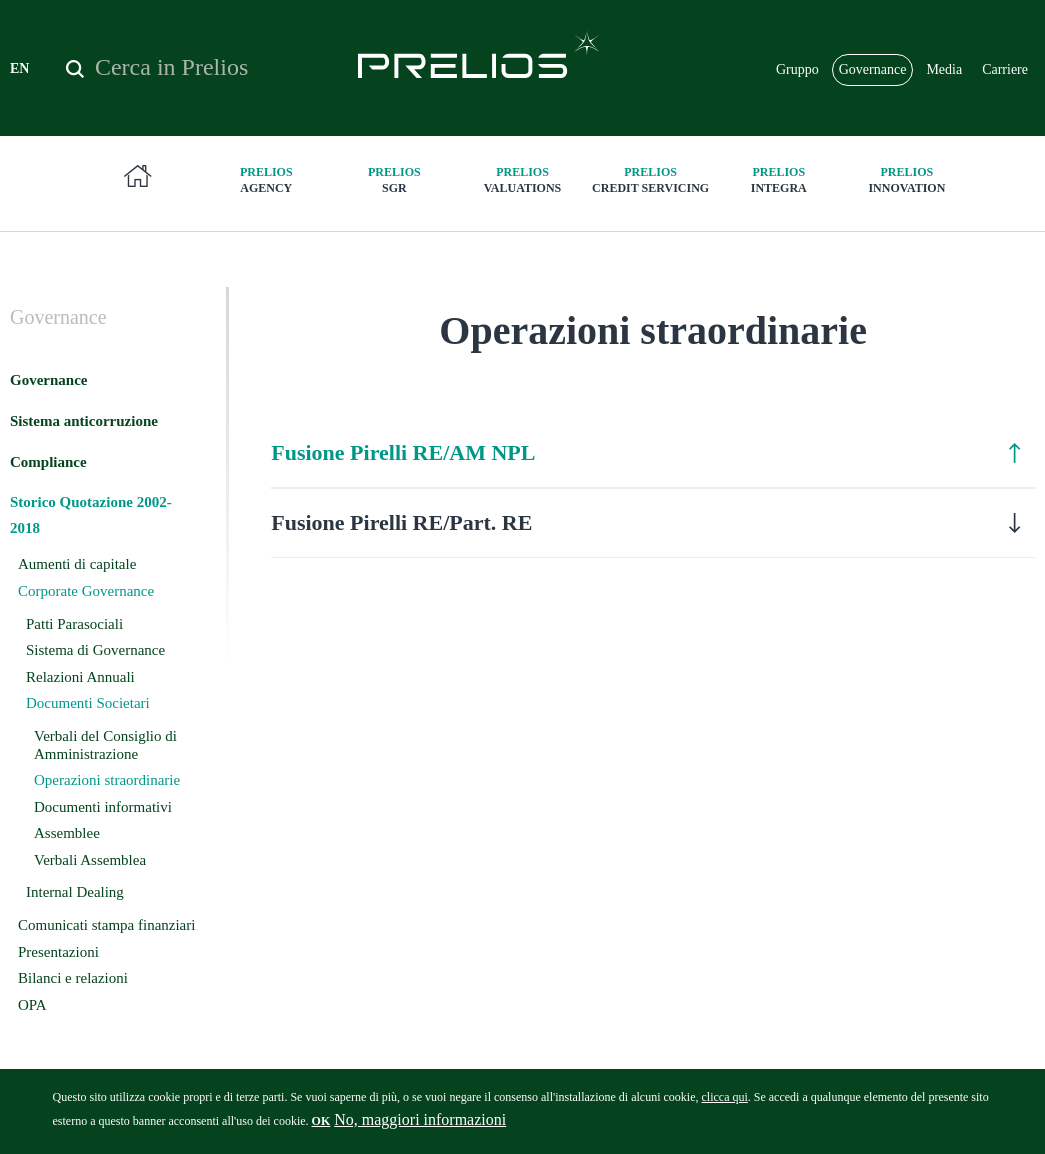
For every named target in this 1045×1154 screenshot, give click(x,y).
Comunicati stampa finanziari (106, 925)
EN (19, 68)
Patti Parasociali (74, 624)
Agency (266, 179)
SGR (394, 179)
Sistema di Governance (95, 650)
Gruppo (797, 69)
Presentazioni (58, 952)
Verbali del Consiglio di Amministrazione (105, 745)
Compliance (48, 462)
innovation (907, 179)
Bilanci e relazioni (73, 978)
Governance (873, 69)
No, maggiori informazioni (420, 1126)
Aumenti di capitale (77, 564)
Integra (779, 179)
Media (944, 69)
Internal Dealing (75, 892)
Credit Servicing (651, 179)
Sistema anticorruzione (84, 421)
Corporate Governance (86, 591)
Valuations (522, 179)
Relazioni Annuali (80, 677)
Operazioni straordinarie (107, 780)
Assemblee (67, 833)
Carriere (1005, 69)
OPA (32, 1005)
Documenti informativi (103, 807)
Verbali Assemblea (90, 860)
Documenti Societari (88, 703)
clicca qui (724, 1104)
